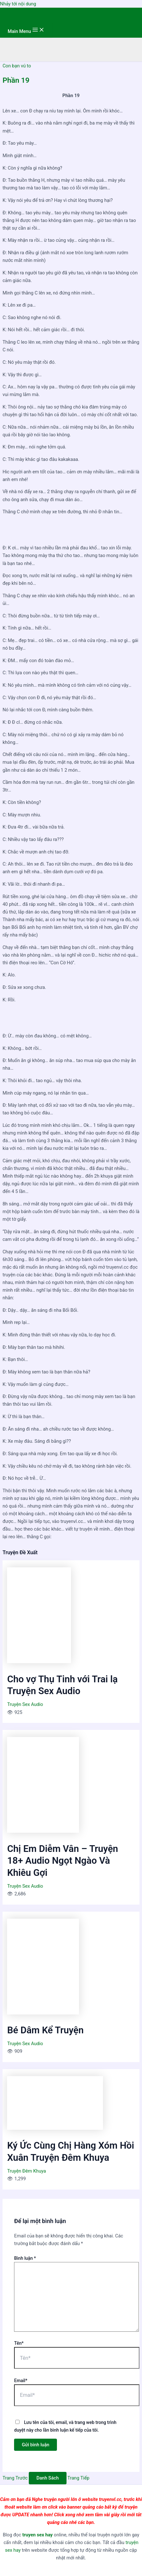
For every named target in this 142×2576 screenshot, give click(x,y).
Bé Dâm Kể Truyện (45, 2030)
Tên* (18, 2343)
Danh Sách (47, 2478)
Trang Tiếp (78, 2478)
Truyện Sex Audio (25, 1704)
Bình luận (25, 2258)
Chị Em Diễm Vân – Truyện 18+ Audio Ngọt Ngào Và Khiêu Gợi (62, 1860)
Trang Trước (15, 2478)
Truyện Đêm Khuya (26, 2171)
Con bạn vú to (17, 66)
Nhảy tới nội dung (18, 4)
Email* (20, 2380)
